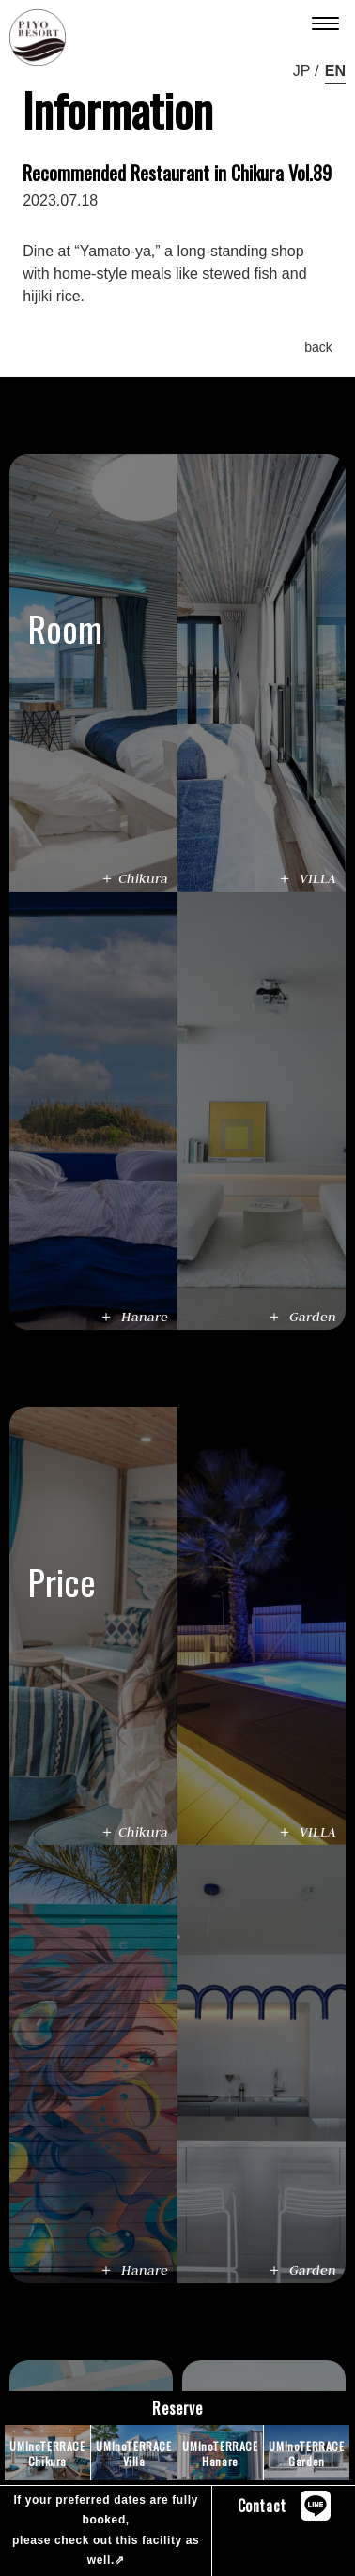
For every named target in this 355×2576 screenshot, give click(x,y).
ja (299, 71)
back (318, 347)
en (335, 71)
